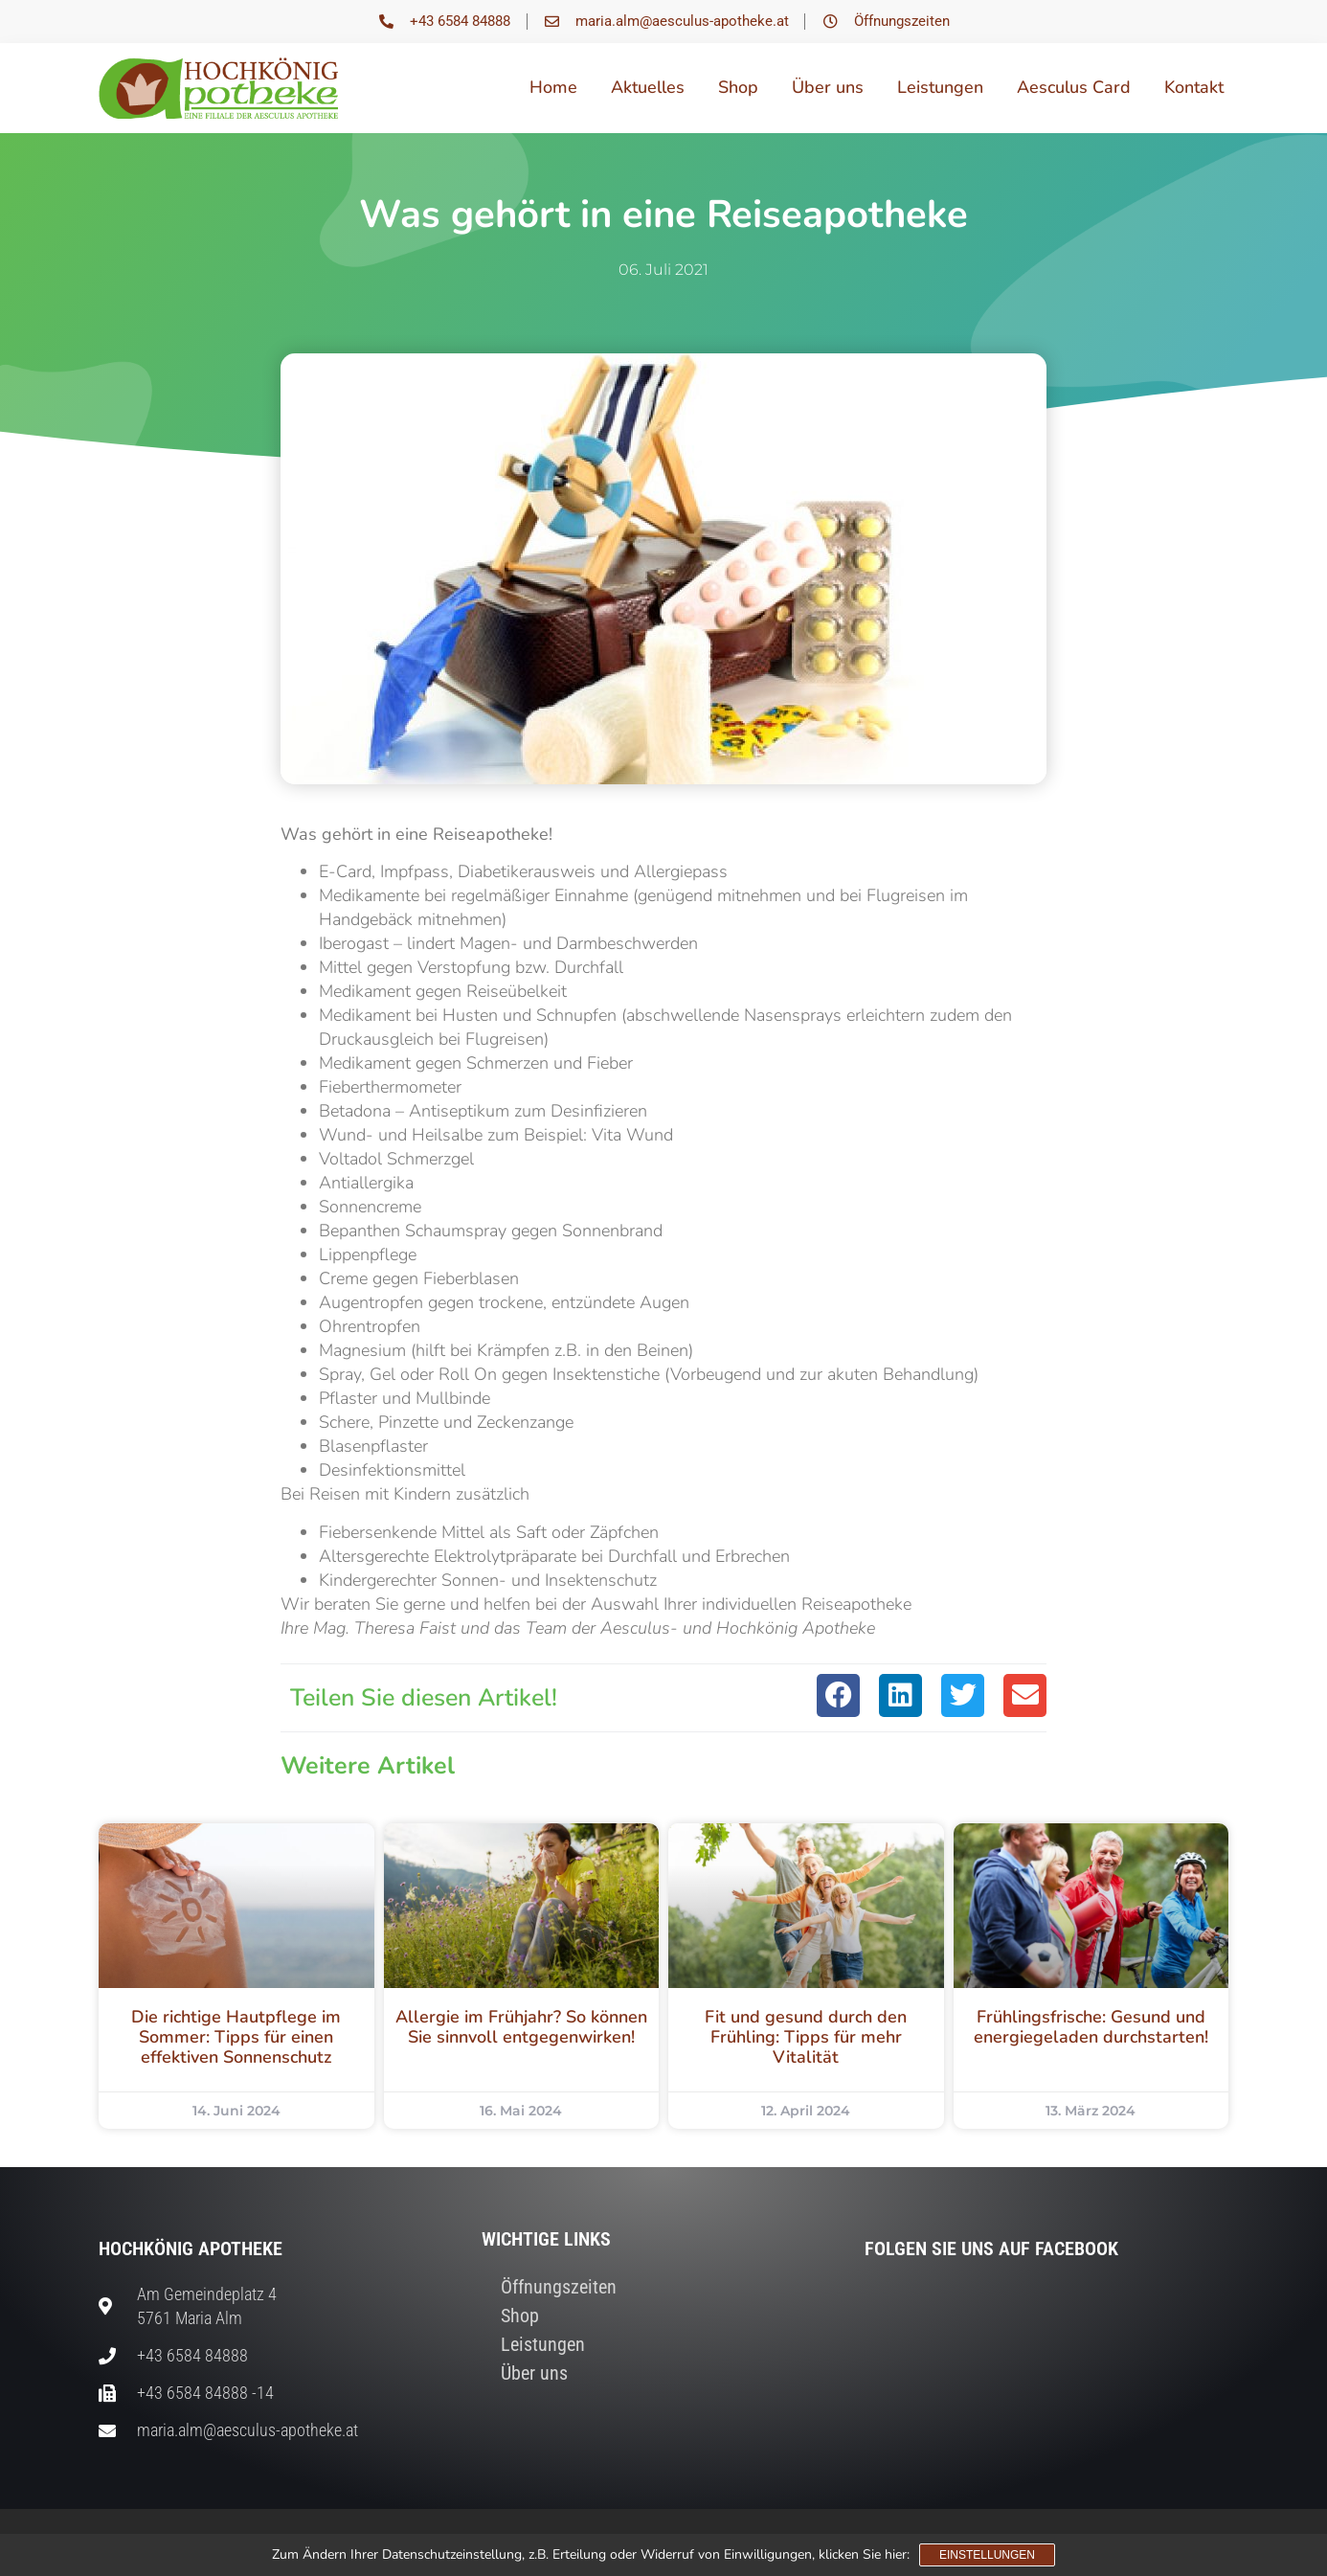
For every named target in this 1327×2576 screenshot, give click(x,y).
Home (553, 87)
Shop (738, 87)
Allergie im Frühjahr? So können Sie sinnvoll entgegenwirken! (521, 2026)
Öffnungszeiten (559, 2286)
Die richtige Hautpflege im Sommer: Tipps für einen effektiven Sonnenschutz (236, 2036)
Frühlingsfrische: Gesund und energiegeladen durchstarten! (1091, 2026)
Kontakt (1194, 87)
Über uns (828, 87)
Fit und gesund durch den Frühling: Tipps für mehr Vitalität (806, 2036)
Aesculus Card (1074, 87)
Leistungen (940, 87)
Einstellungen (987, 2555)
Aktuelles (648, 87)
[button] (838, 1695)
